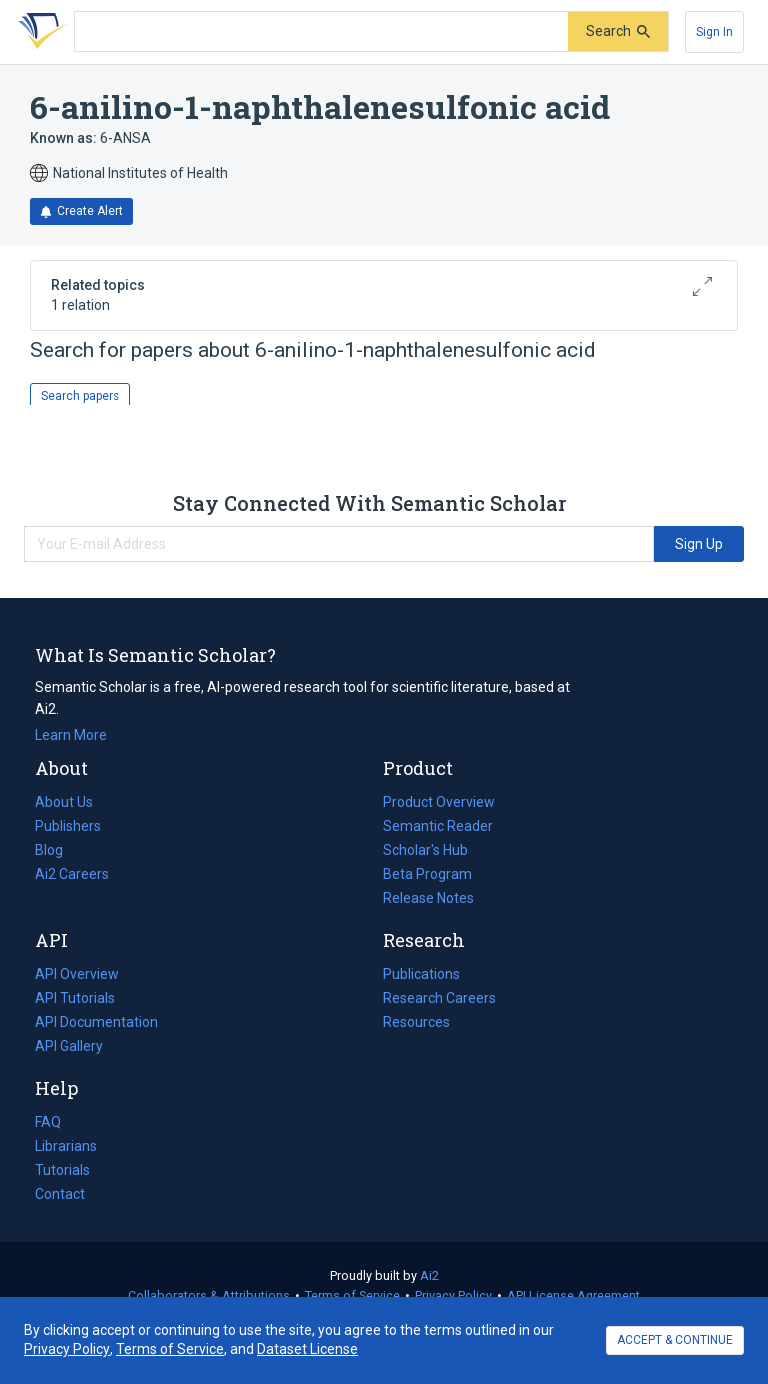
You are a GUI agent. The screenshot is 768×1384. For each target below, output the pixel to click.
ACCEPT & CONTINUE (675, 1340)
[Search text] (321, 32)
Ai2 (429, 1275)
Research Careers (439, 998)
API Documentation (96, 1022)
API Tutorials (75, 998)
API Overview (77, 974)
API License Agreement (573, 1295)
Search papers (80, 396)
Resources (416, 1022)
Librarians (66, 1146)
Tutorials (62, 1170)
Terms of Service (352, 1295)
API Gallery (69, 1046)
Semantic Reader (438, 826)
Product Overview (439, 802)
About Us (64, 802)
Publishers (68, 826)
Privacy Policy (453, 1295)
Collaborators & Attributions (209, 1295)
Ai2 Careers (72, 874)
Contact (60, 1194)
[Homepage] (39, 32)
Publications (421, 974)
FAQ (48, 1122)
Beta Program (427, 874)
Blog (57, 850)
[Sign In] (714, 32)
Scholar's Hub (425, 850)
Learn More (71, 735)
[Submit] (618, 31)
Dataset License (307, 1349)
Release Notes (428, 898)
